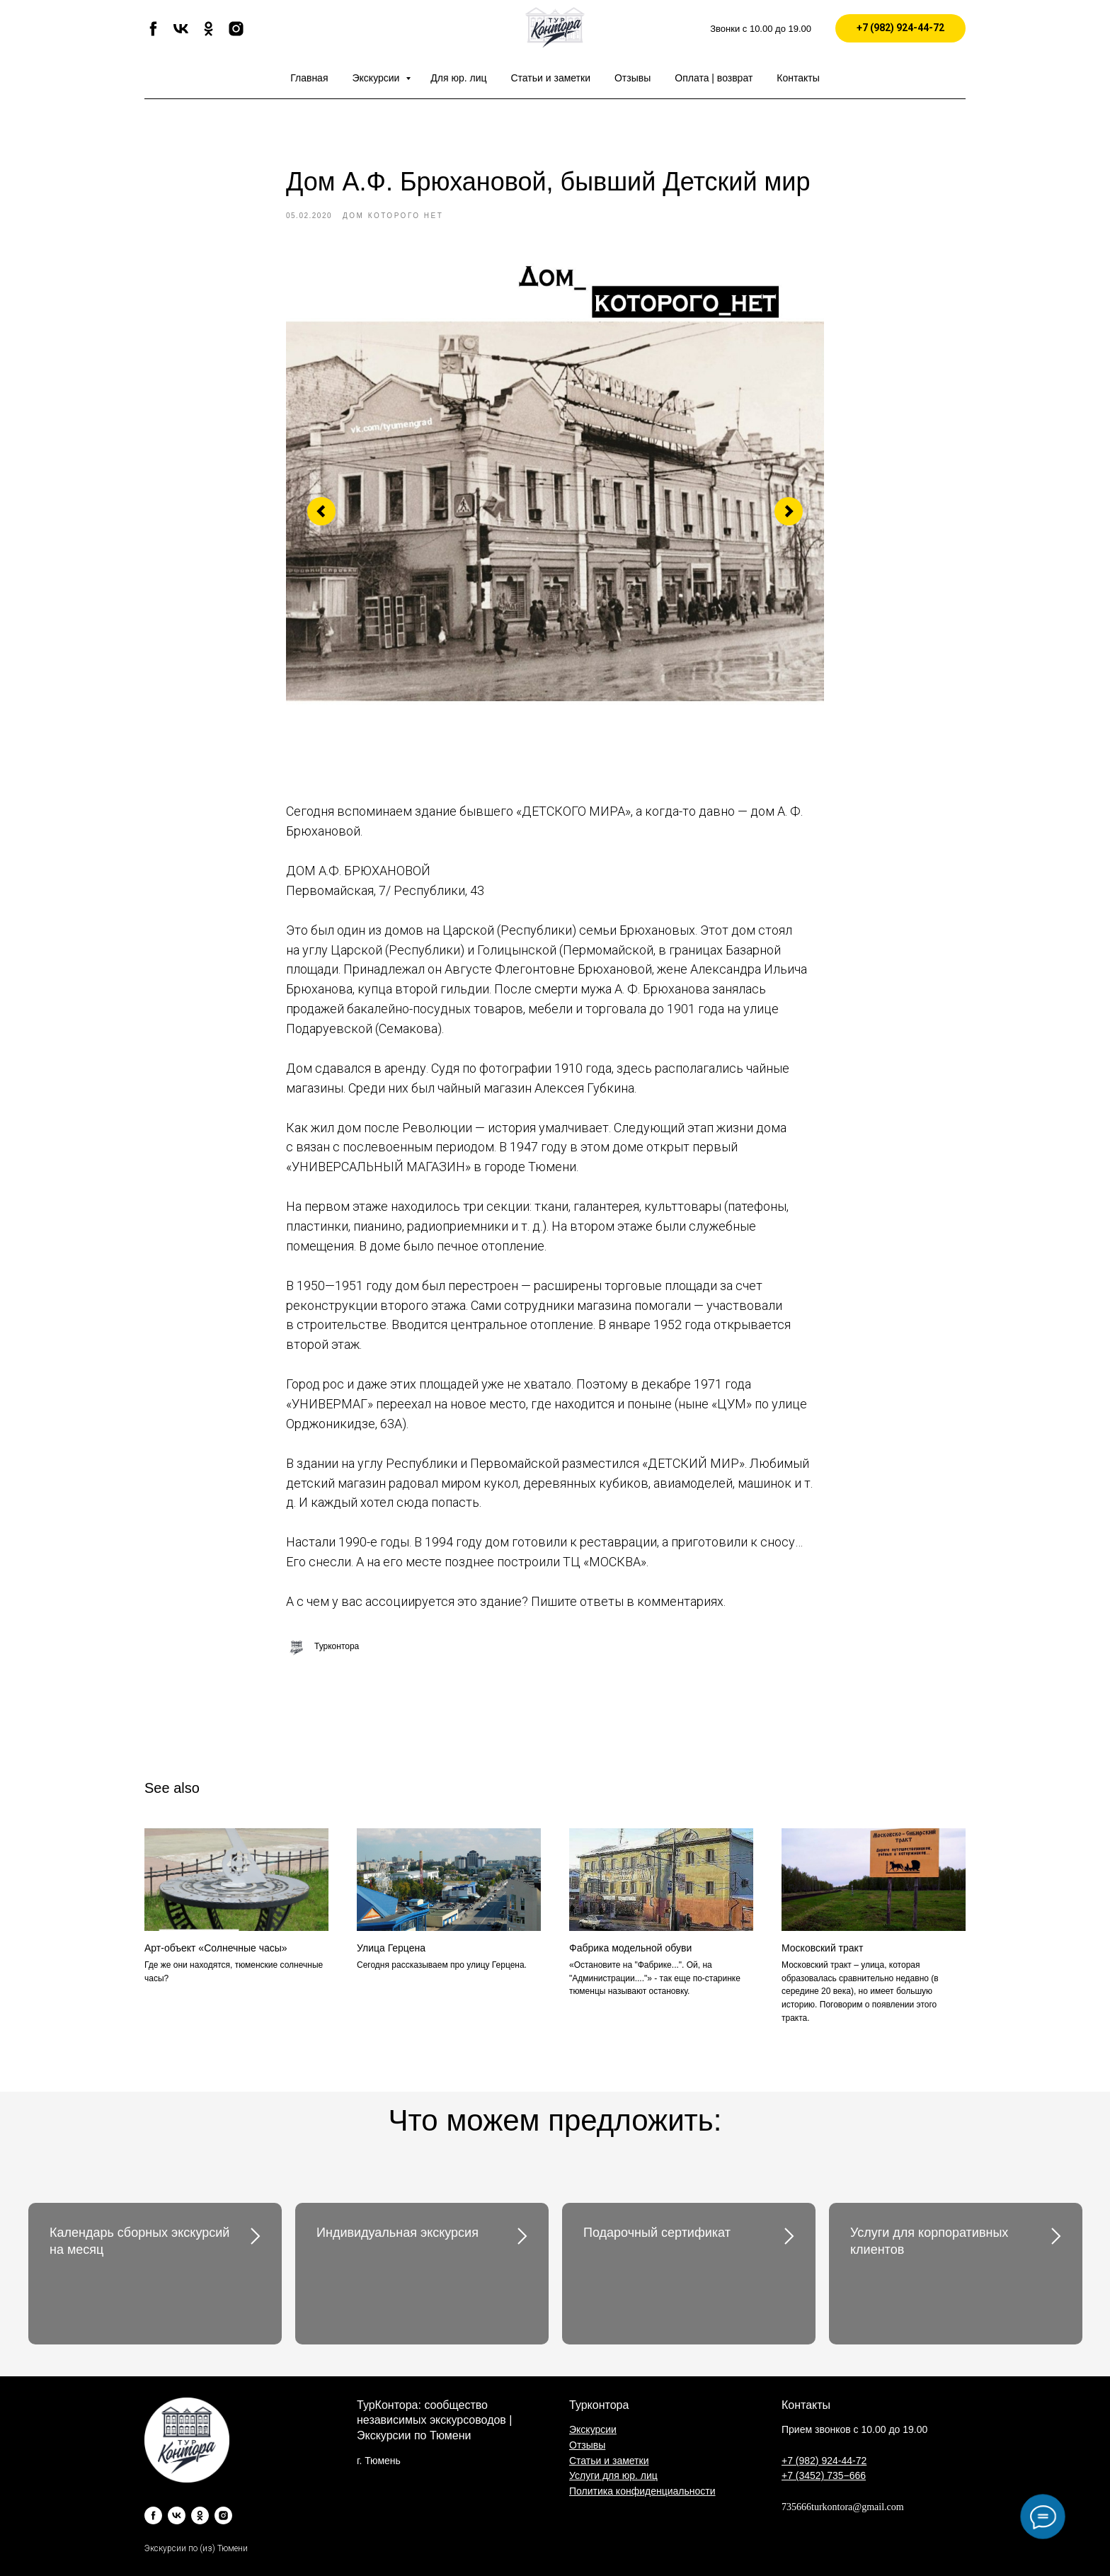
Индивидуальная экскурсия (397, 2232)
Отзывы (632, 78)
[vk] (181, 34)
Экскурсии (378, 78)
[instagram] (236, 34)
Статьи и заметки (550, 78)
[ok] (208, 34)
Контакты (798, 78)
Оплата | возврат (714, 78)
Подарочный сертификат (657, 2232)
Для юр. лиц (458, 78)
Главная (309, 78)
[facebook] (153, 34)
